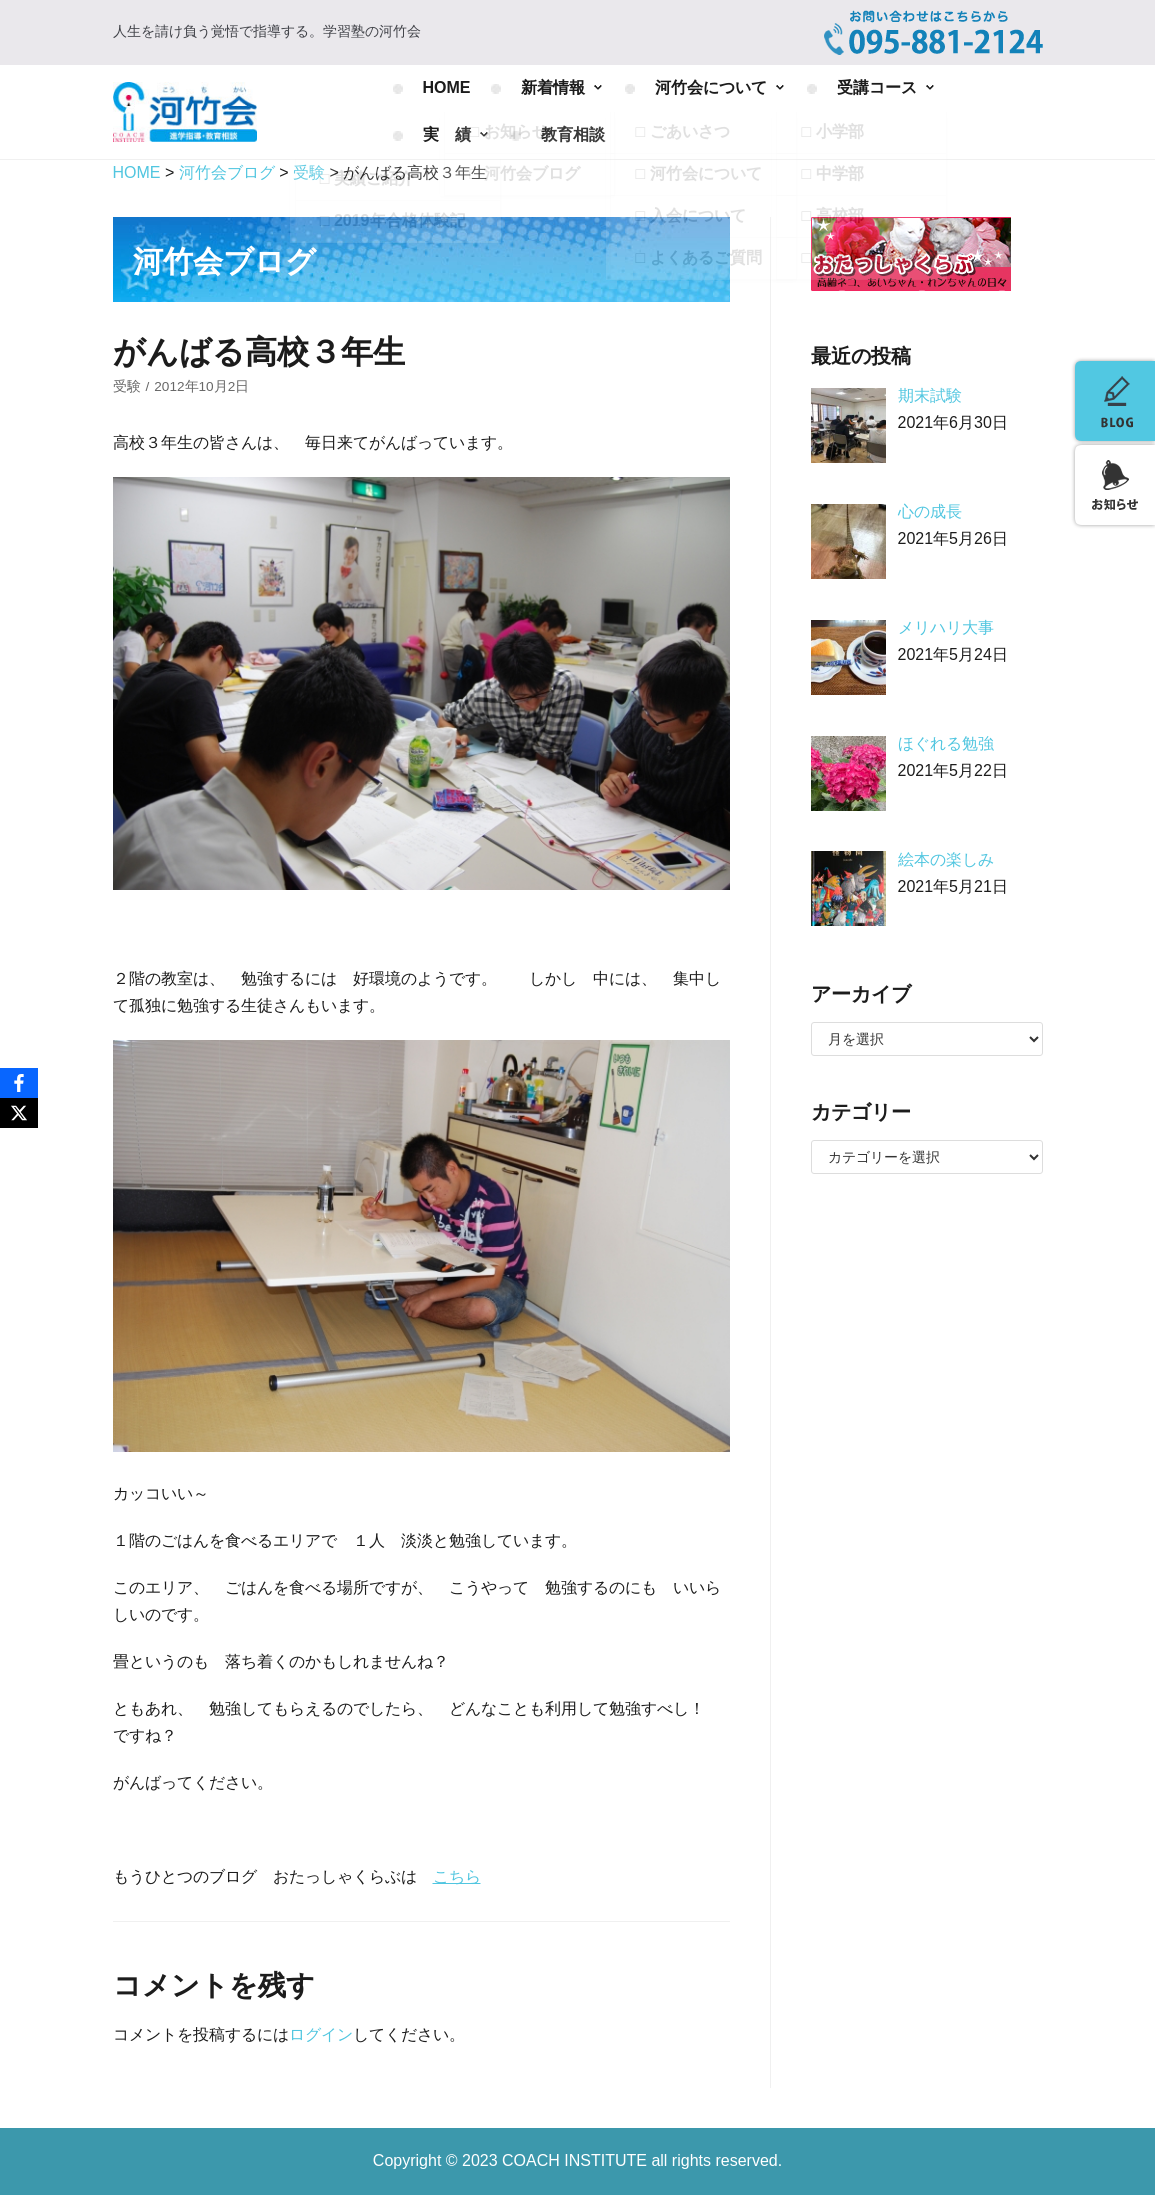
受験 (127, 386)
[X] (19, 1113)
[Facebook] (19, 1083)
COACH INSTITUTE (576, 2160)
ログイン (321, 2034)
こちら (457, 1876)
